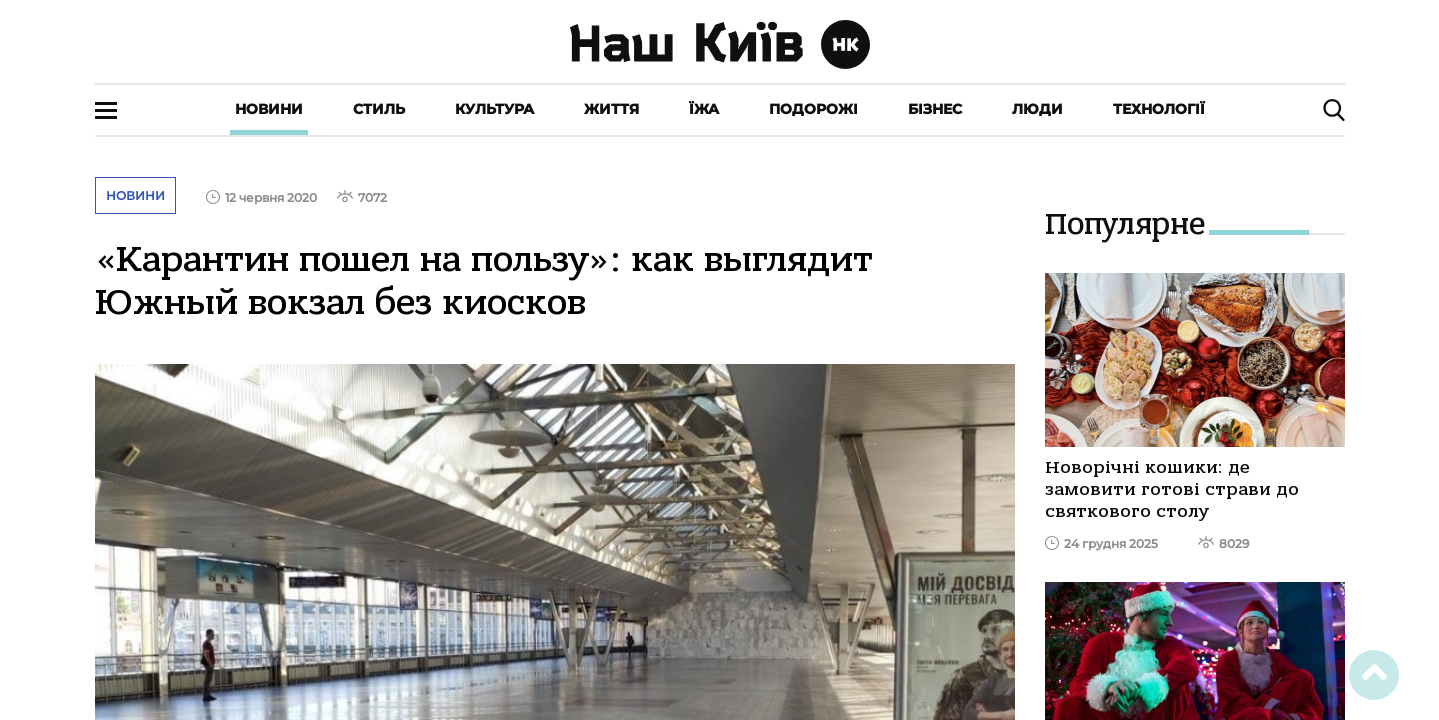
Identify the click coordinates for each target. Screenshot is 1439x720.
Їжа (704, 109)
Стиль (379, 109)
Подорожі (813, 109)
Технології (1159, 109)
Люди (1037, 109)
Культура (494, 109)
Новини (269, 109)
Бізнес (935, 109)
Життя (611, 109)
